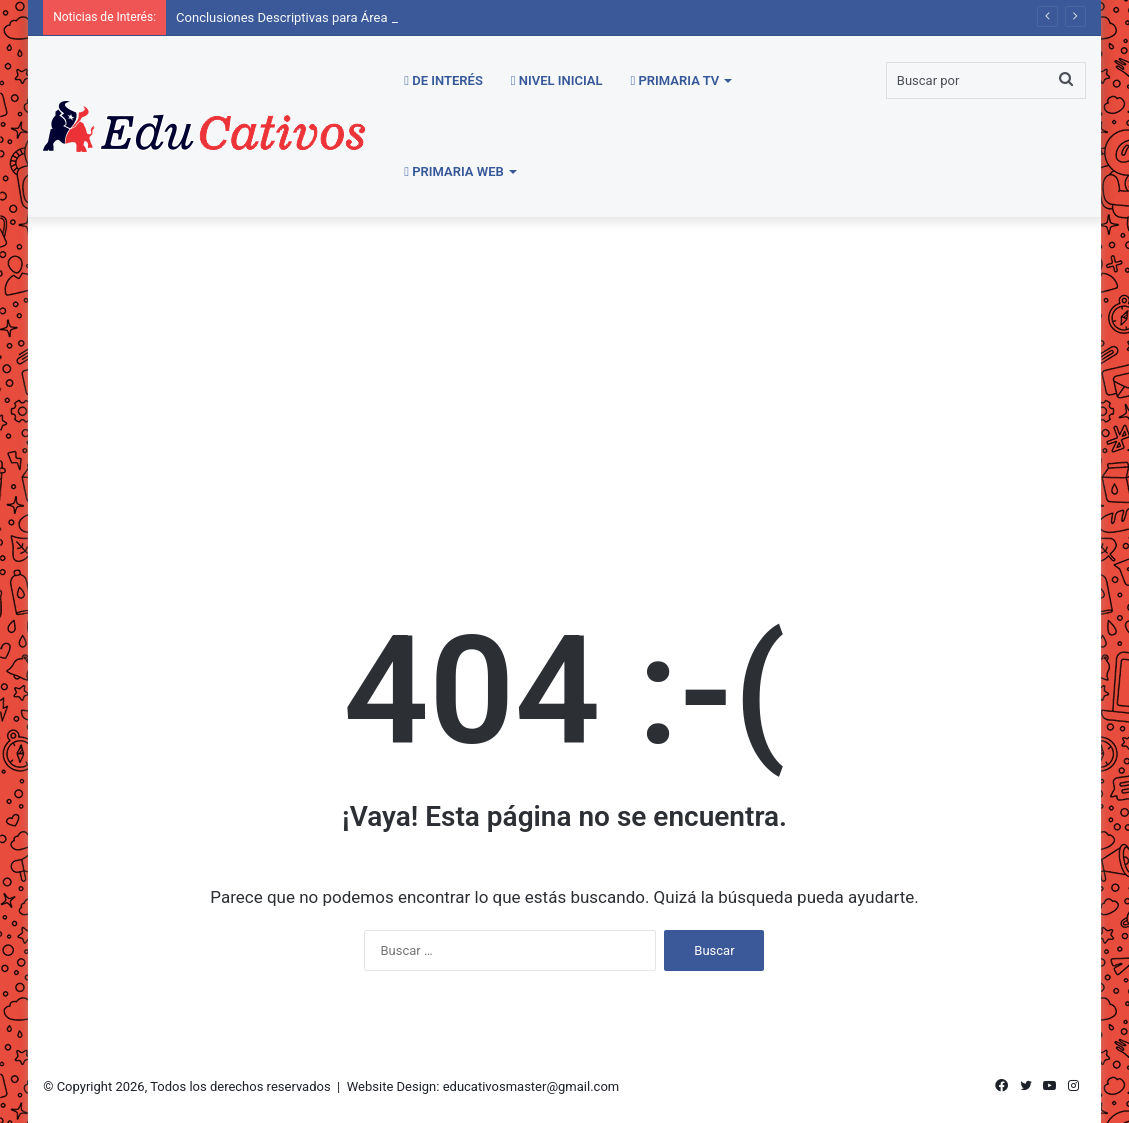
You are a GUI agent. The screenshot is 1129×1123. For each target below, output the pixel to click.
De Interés (443, 80)
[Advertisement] (564, 387)
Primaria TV (675, 80)
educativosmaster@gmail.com (531, 1086)
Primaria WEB (454, 171)
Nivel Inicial (557, 80)
